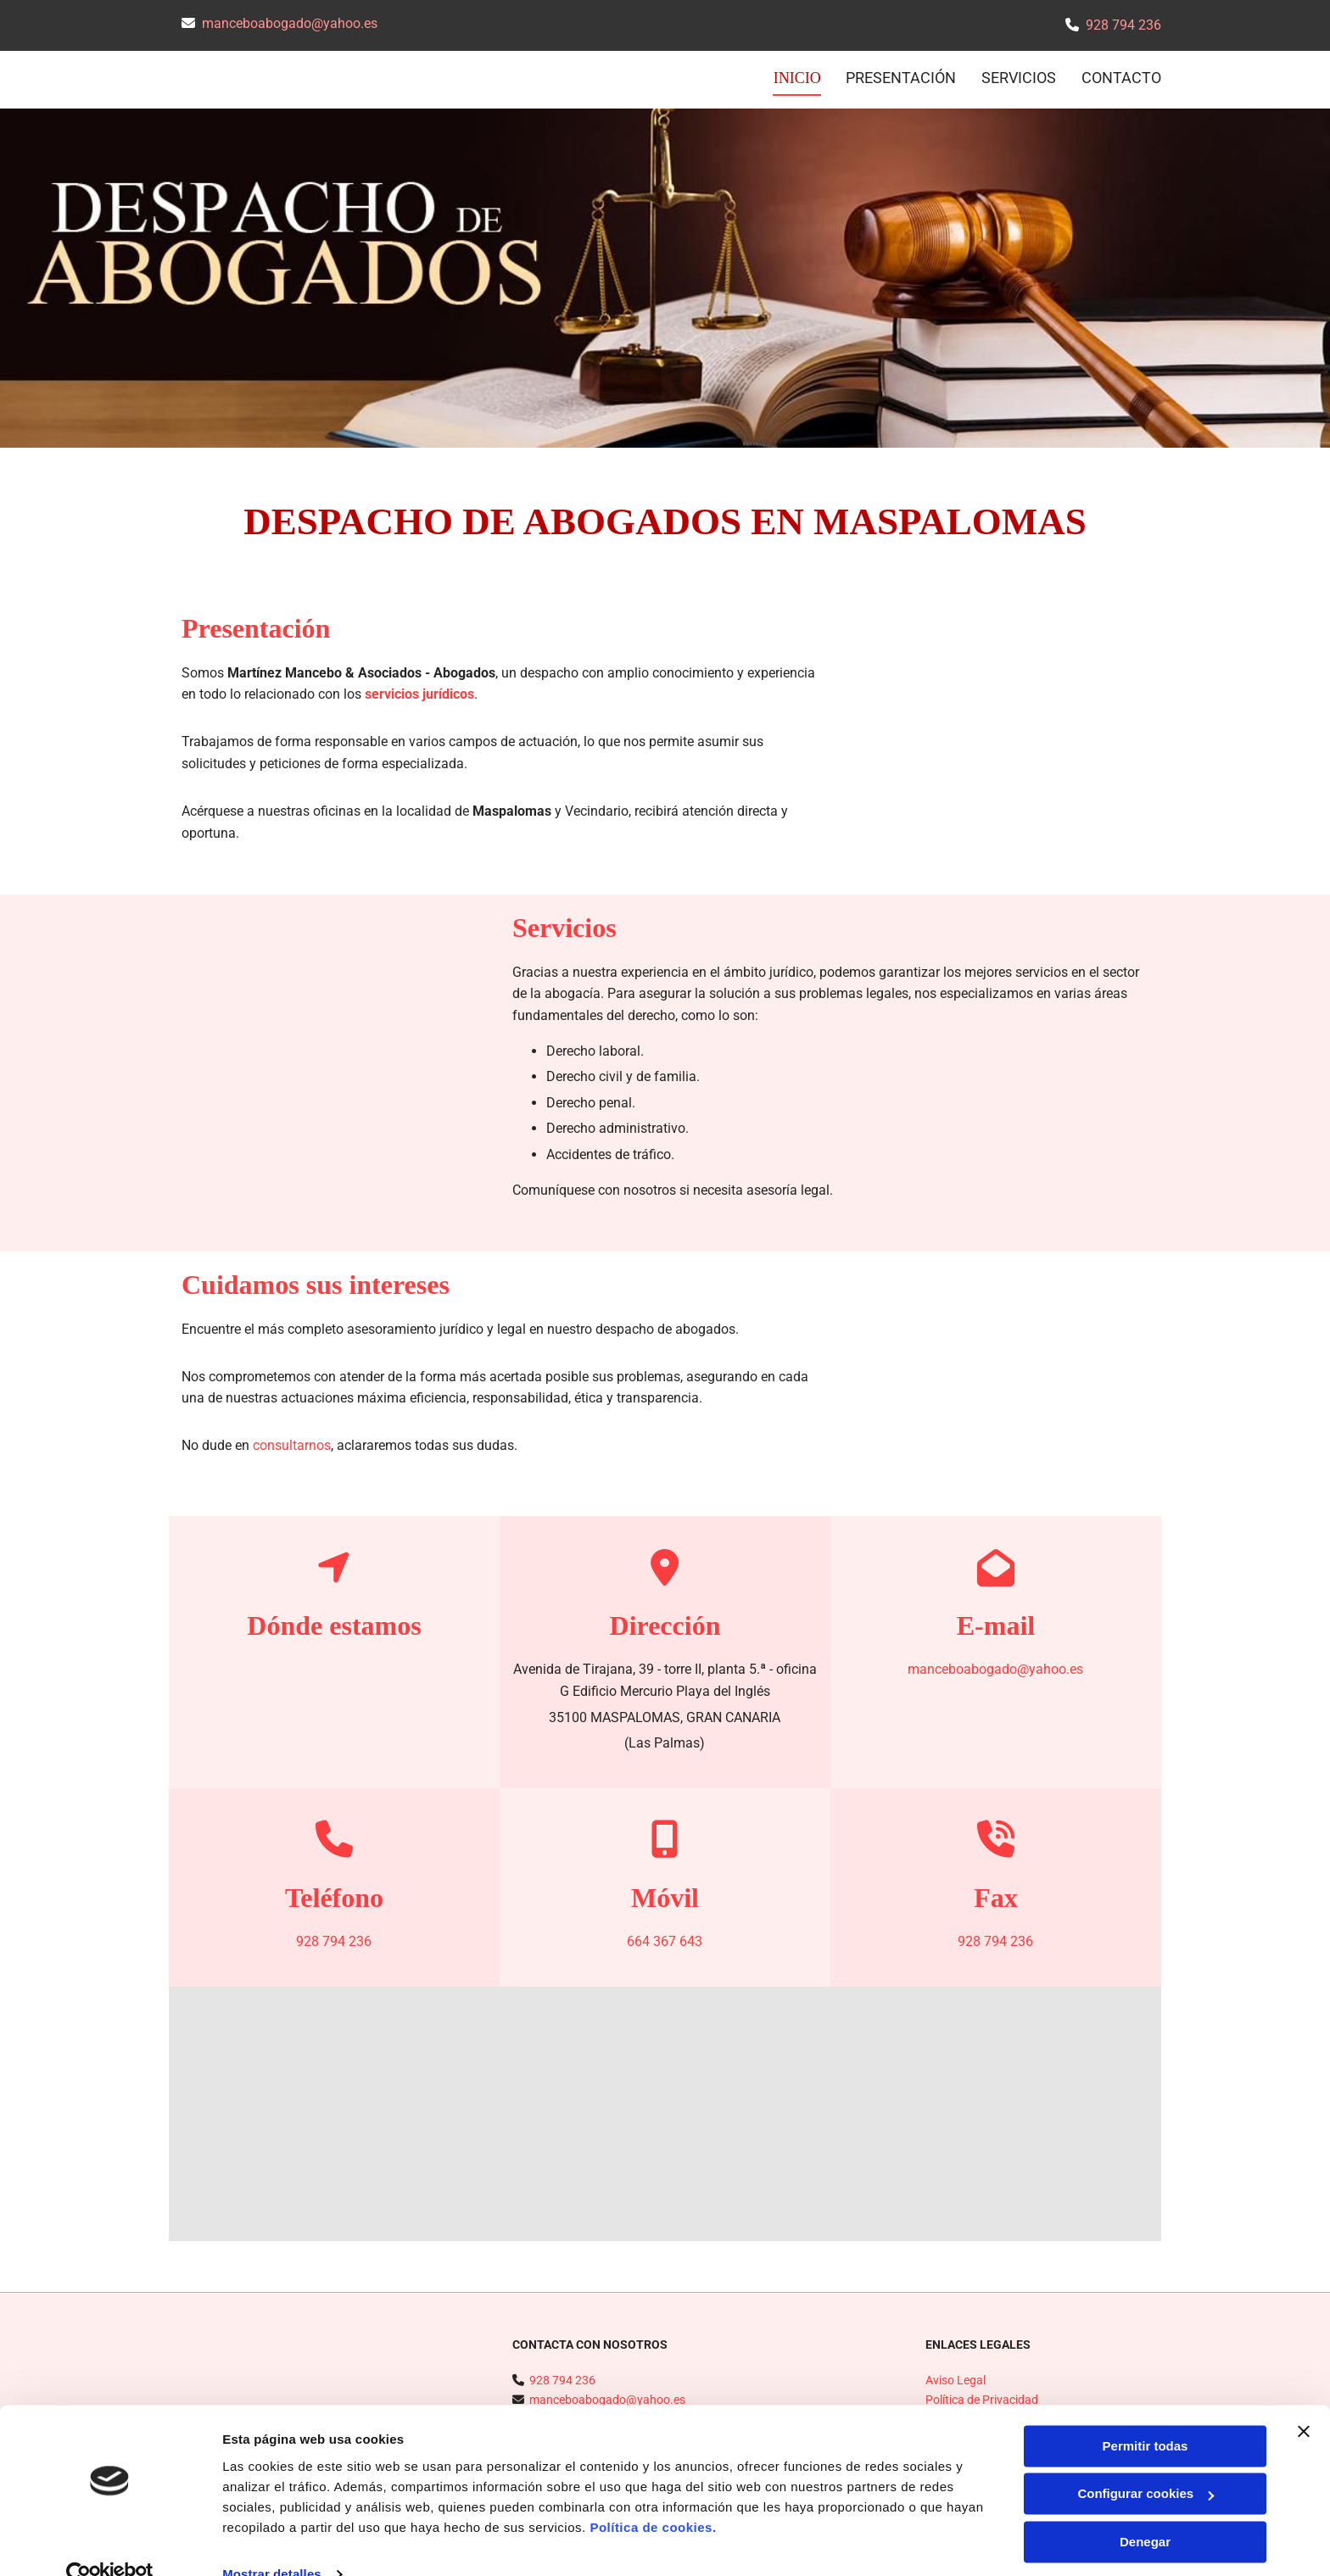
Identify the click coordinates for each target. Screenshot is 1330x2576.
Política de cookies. (653, 2496)
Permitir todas (1145, 2414)
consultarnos (292, 1444)
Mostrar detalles (271, 2542)
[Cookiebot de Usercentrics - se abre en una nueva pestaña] (110, 2543)
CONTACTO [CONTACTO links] (1121, 77)
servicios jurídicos (419, 692)
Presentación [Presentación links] (901, 77)
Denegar (1145, 2510)
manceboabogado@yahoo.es (289, 23)
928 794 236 (1123, 25)
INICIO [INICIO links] (798, 77)
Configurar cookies (1145, 2462)
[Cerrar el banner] (1304, 2400)
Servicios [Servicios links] (1018, 77)
